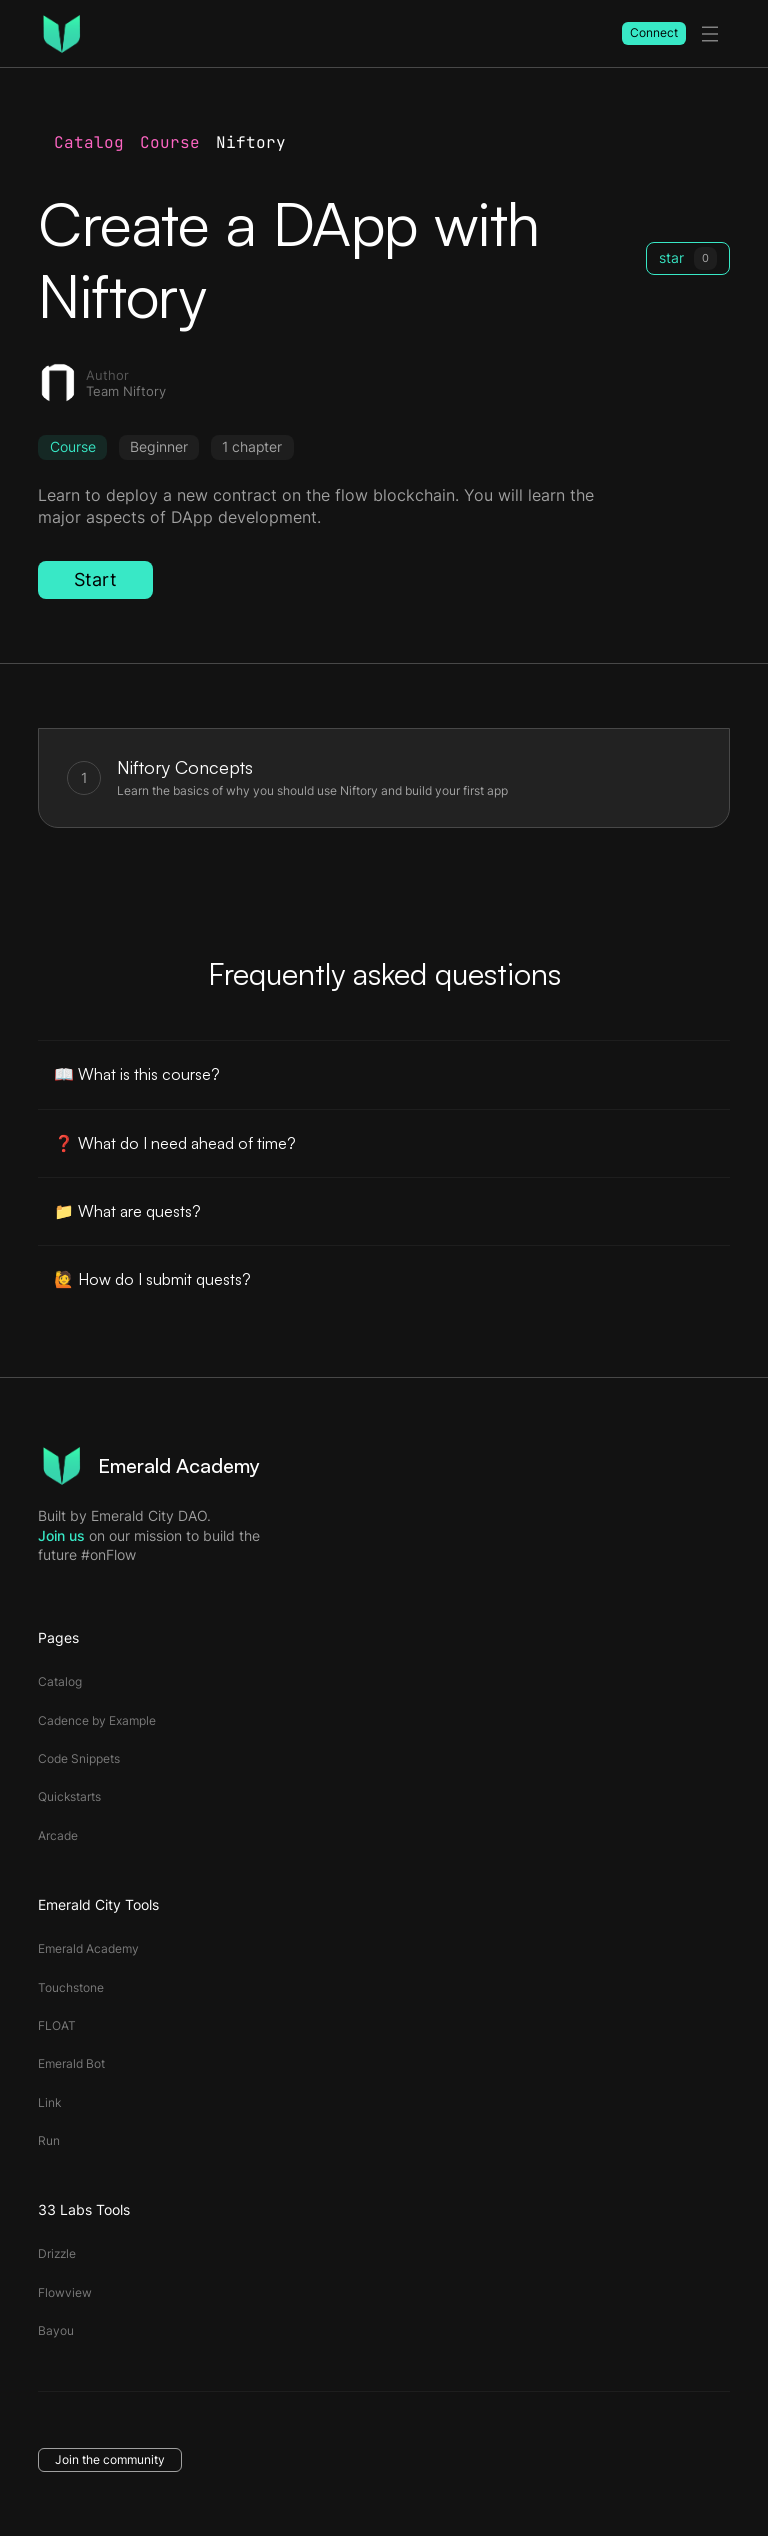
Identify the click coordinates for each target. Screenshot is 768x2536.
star (687, 258)
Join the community (110, 2459)
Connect (654, 32)
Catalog (89, 142)
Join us (61, 1535)
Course (170, 142)
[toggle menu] (710, 34)
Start (95, 579)
